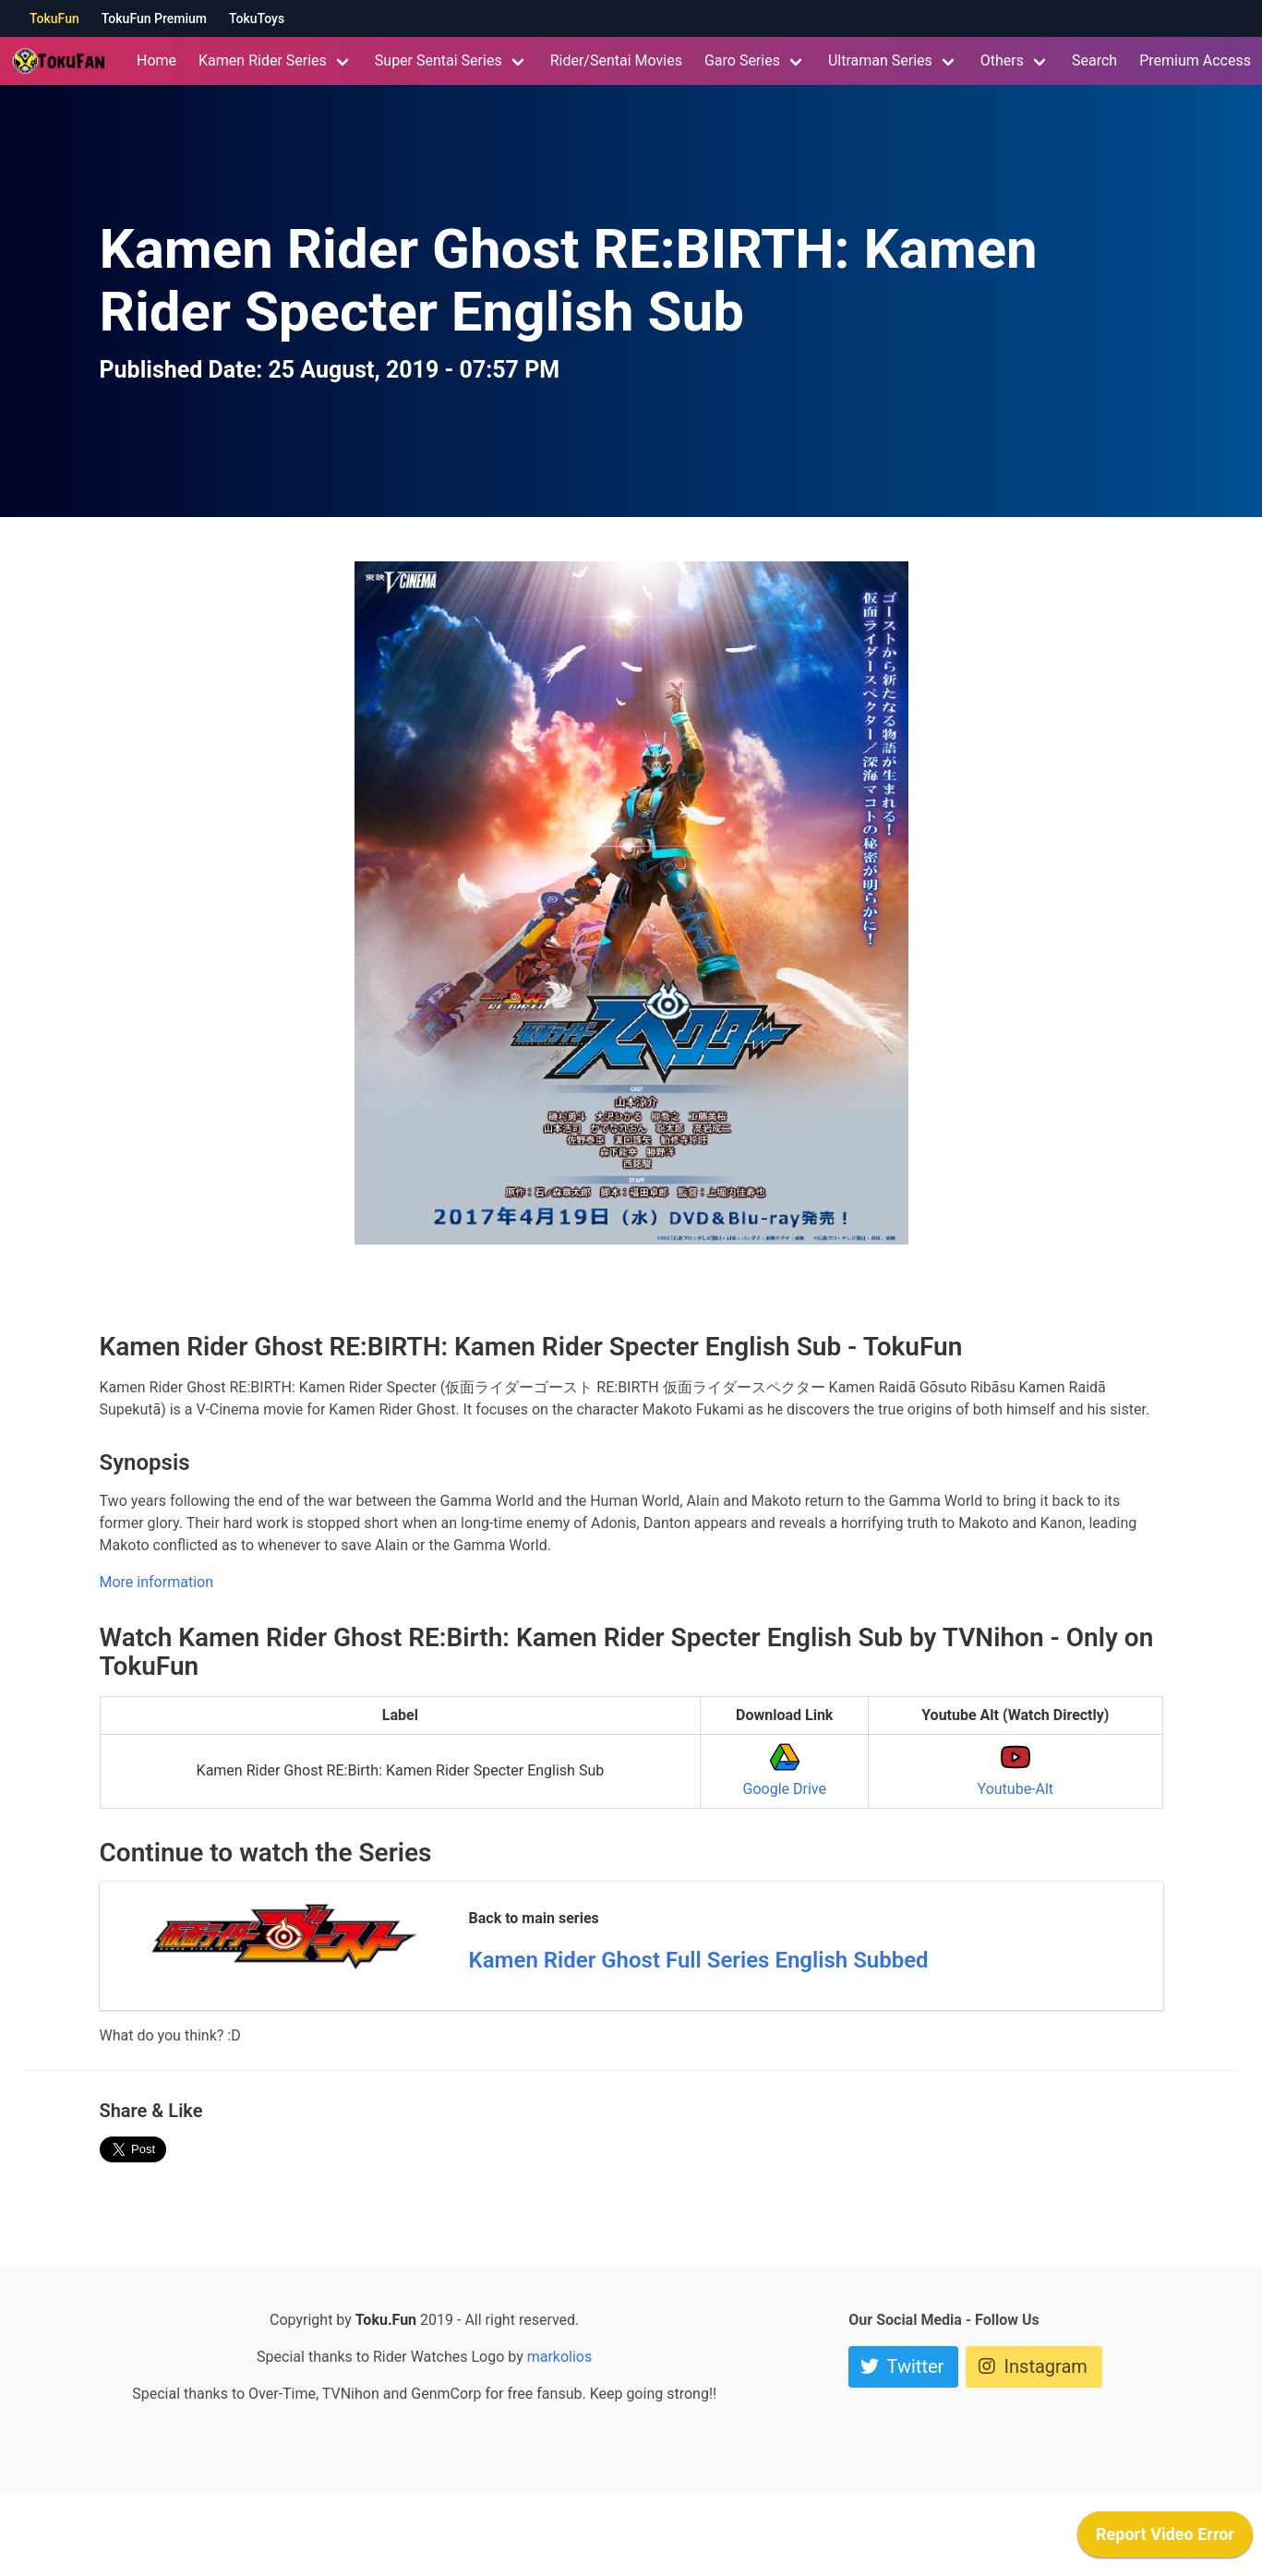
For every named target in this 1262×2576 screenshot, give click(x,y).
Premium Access (1195, 60)
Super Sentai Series (438, 60)
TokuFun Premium (154, 18)
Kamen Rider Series (262, 60)
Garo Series (742, 60)
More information (156, 1582)
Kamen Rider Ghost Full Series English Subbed (699, 1960)
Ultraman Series (880, 60)
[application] (1165, 2539)
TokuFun (54, 18)
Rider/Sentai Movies (616, 60)
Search (1094, 60)
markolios (560, 2356)
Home (156, 60)
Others (1002, 60)
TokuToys (256, 18)
